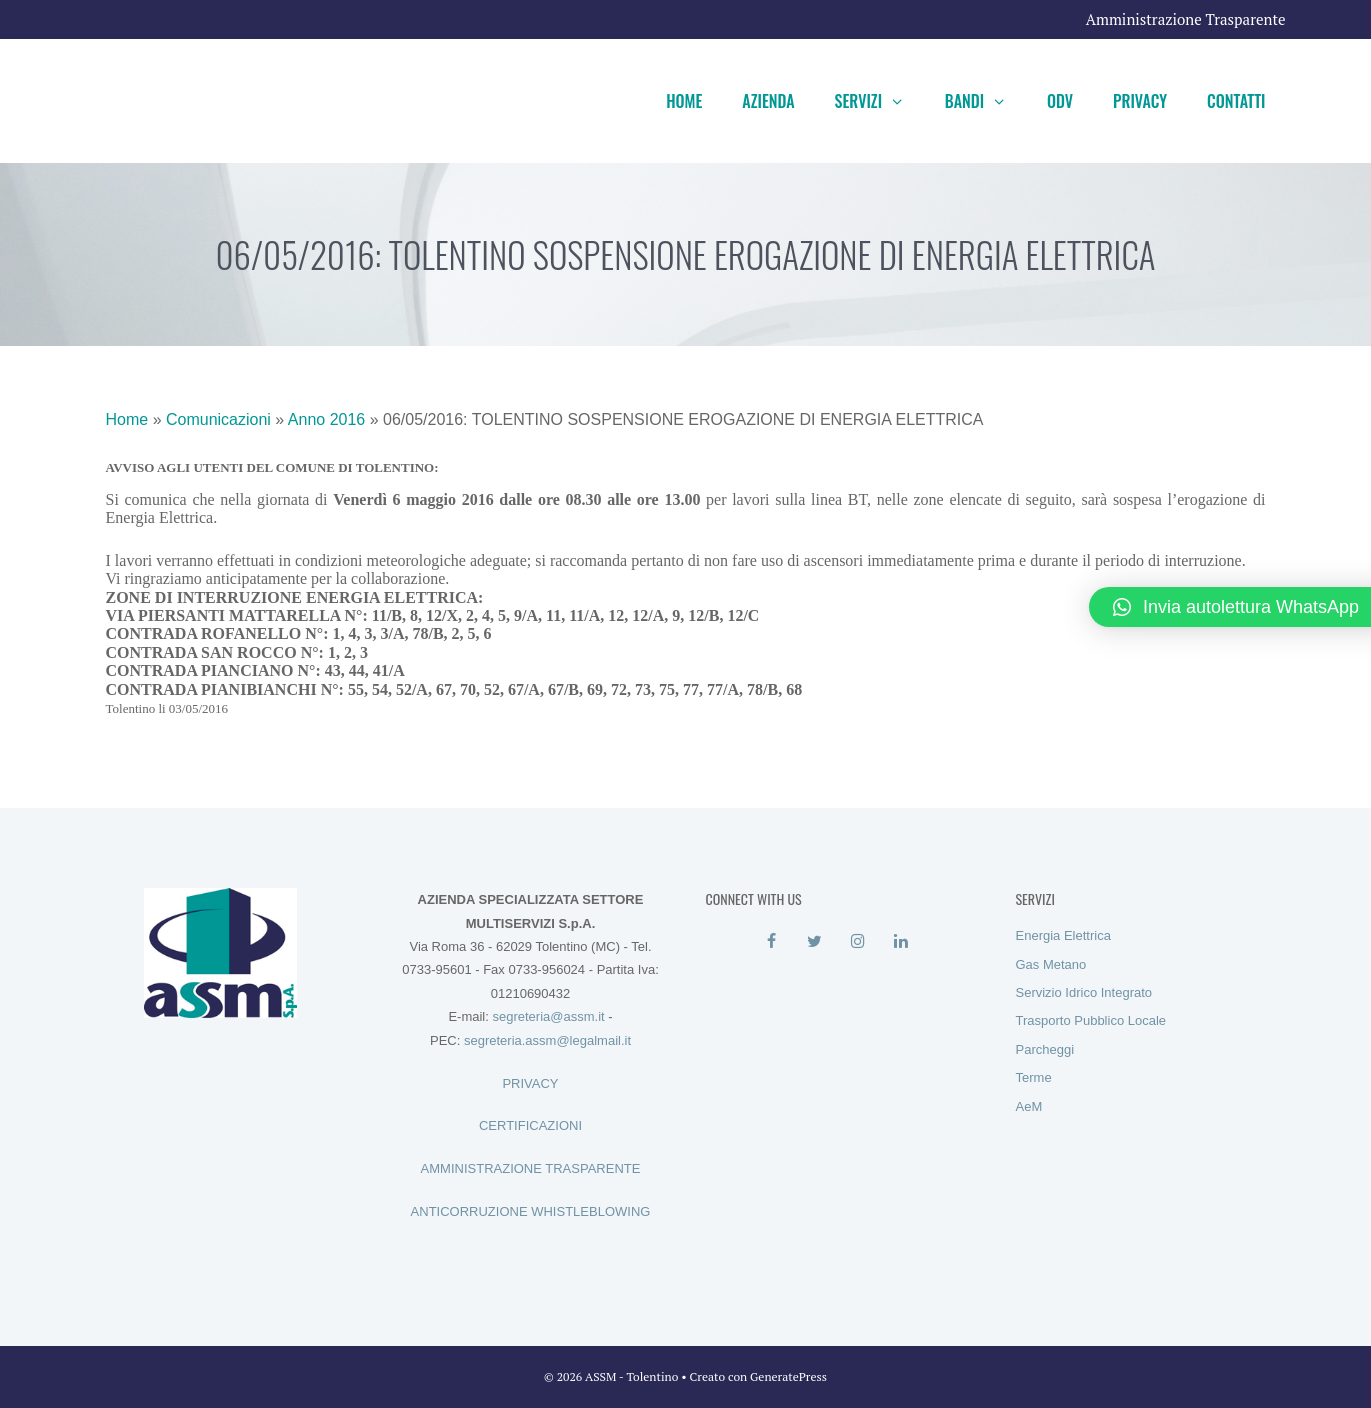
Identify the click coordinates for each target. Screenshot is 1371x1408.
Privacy (1140, 101)
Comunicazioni (218, 419)
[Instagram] (858, 942)
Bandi (986, 101)
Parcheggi (1045, 1049)
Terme (1034, 1077)
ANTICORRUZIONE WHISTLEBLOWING (531, 1211)
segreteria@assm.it (548, 1016)
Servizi (880, 101)
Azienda (768, 101)
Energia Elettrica (1063, 935)
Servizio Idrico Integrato (1084, 992)
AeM (1029, 1106)
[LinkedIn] (901, 942)
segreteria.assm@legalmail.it (547, 1040)
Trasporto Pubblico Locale (1091, 1020)
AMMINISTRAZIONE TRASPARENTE (531, 1168)
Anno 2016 (326, 419)
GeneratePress (788, 1376)
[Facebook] (771, 942)
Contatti (1236, 101)
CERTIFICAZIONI (530, 1125)
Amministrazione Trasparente (1186, 19)
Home (684, 101)
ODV (1060, 101)
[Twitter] (814, 942)
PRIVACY (530, 1083)
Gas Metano (1051, 964)
